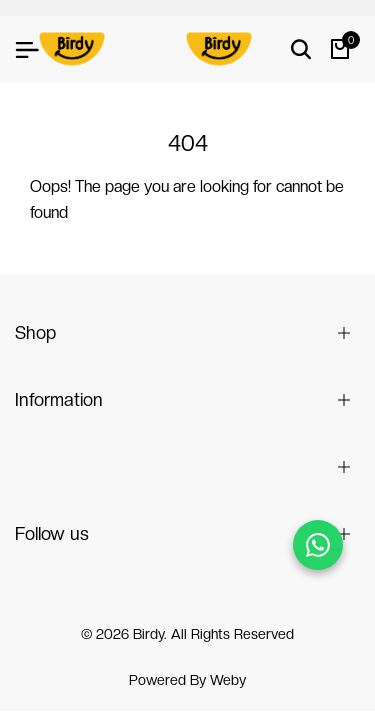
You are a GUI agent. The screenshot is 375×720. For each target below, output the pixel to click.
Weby (228, 680)
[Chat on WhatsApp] (318, 545)
